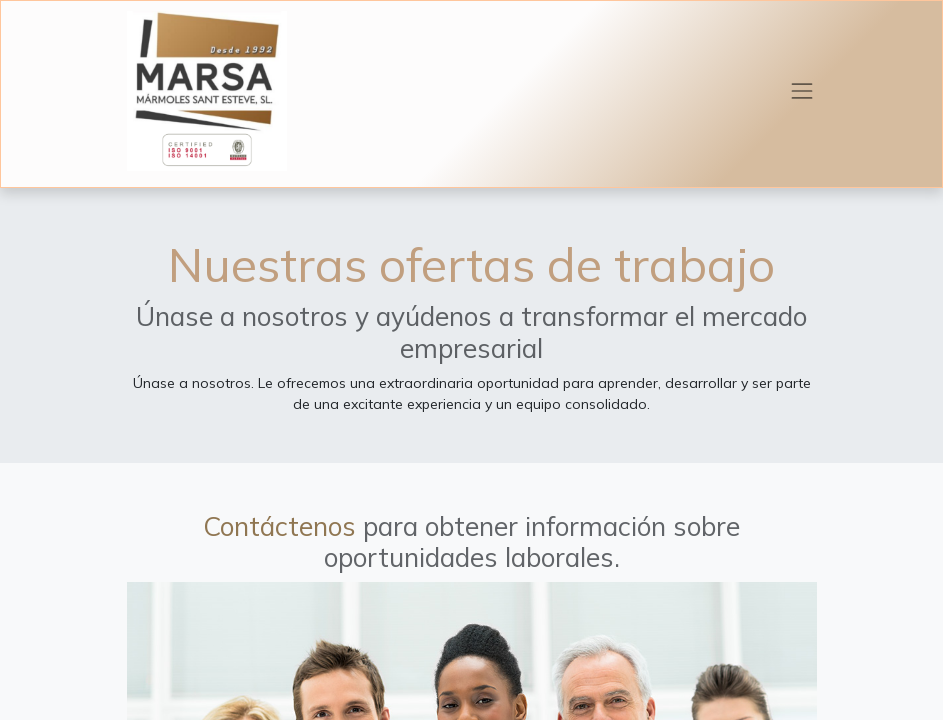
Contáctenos (279, 526)
